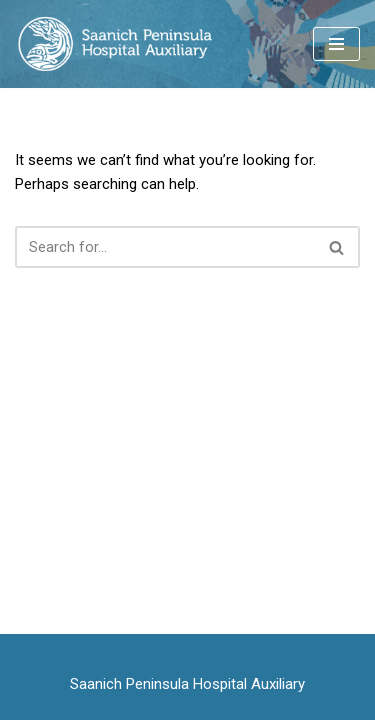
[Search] (165, 247)
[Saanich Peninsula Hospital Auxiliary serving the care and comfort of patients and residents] (114, 44)
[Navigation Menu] (336, 44)
